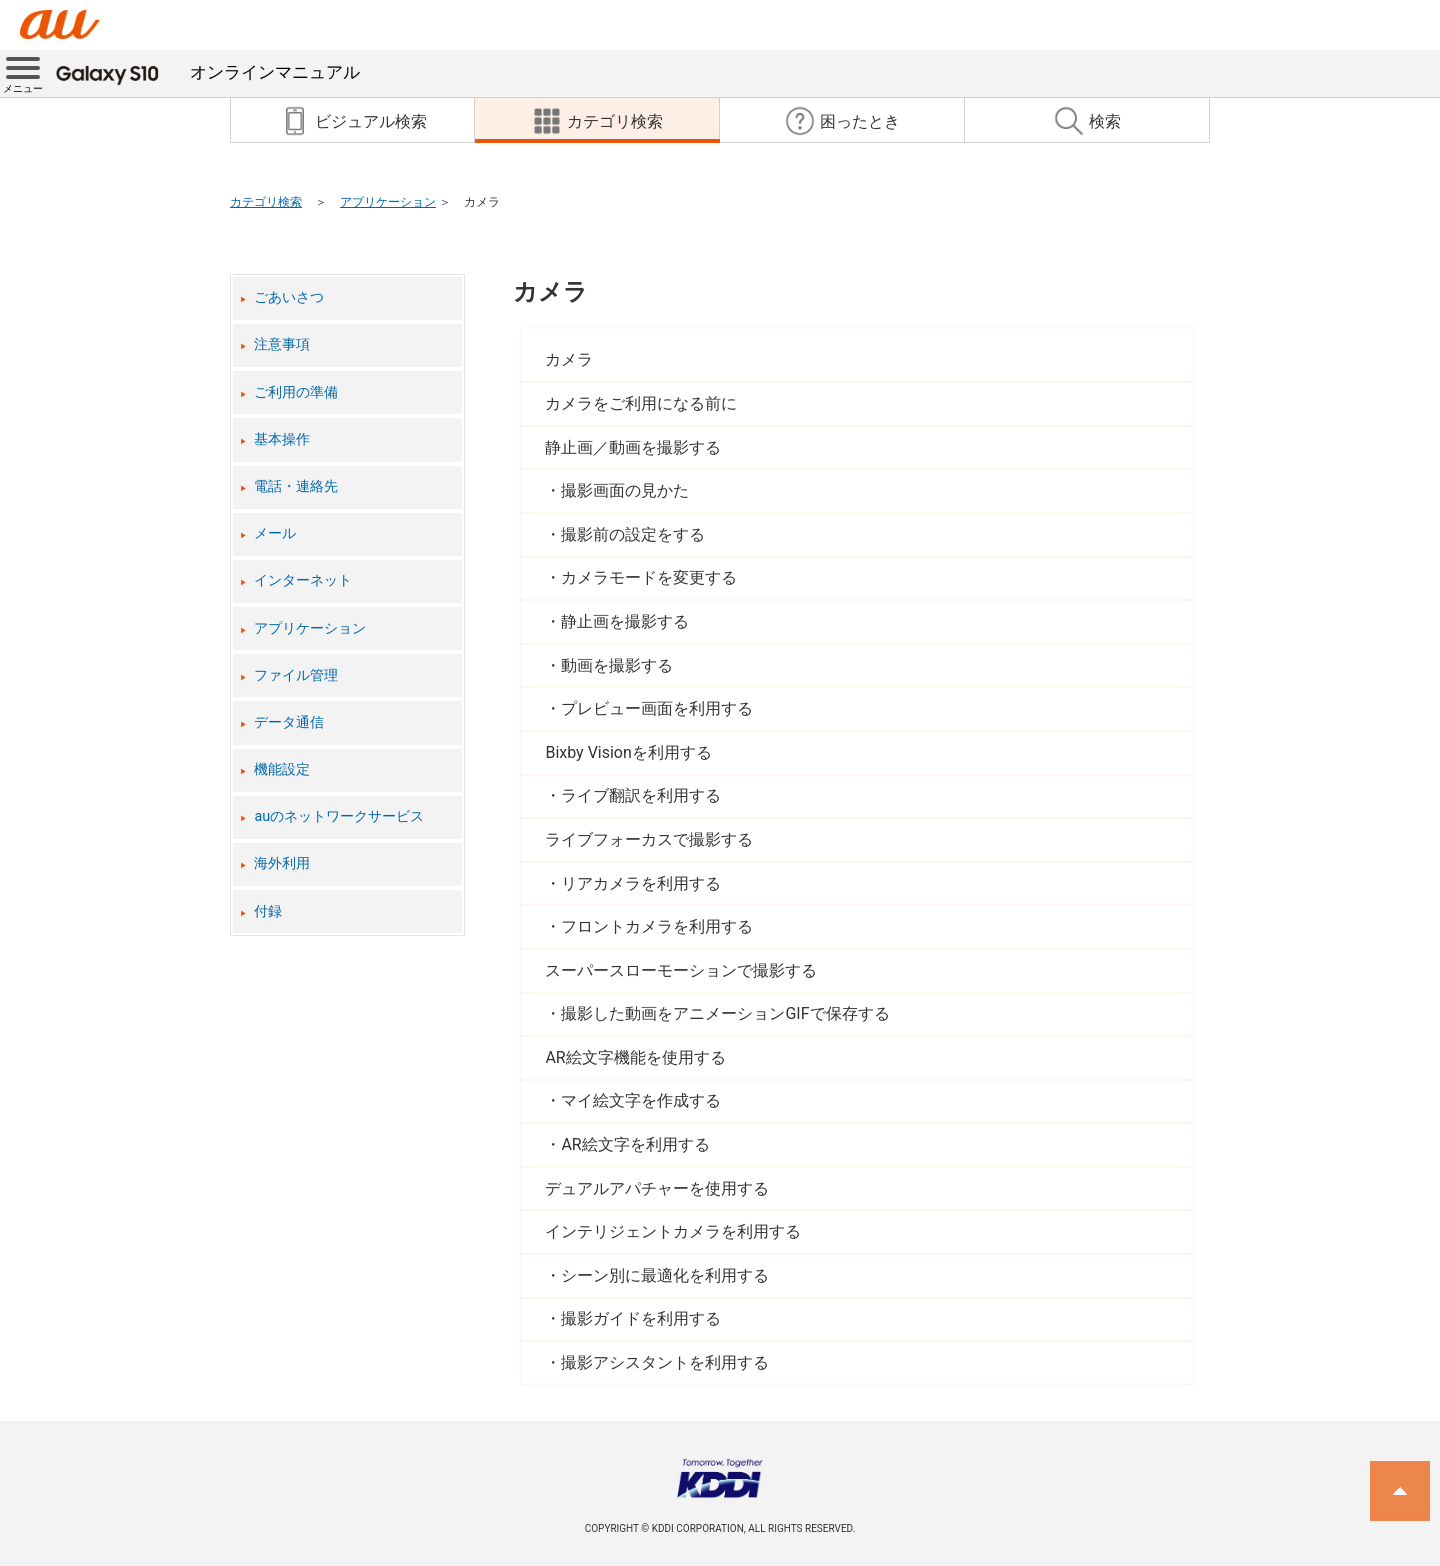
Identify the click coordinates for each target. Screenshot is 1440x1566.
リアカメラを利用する (641, 883)
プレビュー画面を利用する (657, 708)
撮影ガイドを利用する (641, 1318)
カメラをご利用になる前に (641, 403)
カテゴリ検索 (266, 202)
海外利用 (282, 863)
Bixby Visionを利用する (628, 752)
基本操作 (282, 439)
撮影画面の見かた (625, 490)
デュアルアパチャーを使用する (657, 1188)
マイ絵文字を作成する (641, 1100)
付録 (268, 911)
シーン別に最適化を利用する (665, 1275)
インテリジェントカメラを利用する (673, 1231)
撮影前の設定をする (633, 534)
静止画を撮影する (625, 621)
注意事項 (282, 344)
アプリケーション (388, 202)
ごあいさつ (289, 297)
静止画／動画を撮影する (633, 447)
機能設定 (282, 769)
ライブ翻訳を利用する (641, 795)
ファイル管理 (296, 675)
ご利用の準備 (296, 392)
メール (275, 533)
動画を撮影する (617, 665)
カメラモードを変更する (649, 577)
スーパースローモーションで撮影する (681, 970)
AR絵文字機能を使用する (635, 1057)
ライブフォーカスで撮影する (649, 839)
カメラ (550, 292)
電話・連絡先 (296, 486)
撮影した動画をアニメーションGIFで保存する (725, 1013)
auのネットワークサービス (339, 816)
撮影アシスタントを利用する (665, 1362)
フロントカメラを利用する (657, 926)
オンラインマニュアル (208, 72)
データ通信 (289, 722)
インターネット (303, 580)
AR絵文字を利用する (635, 1144)
